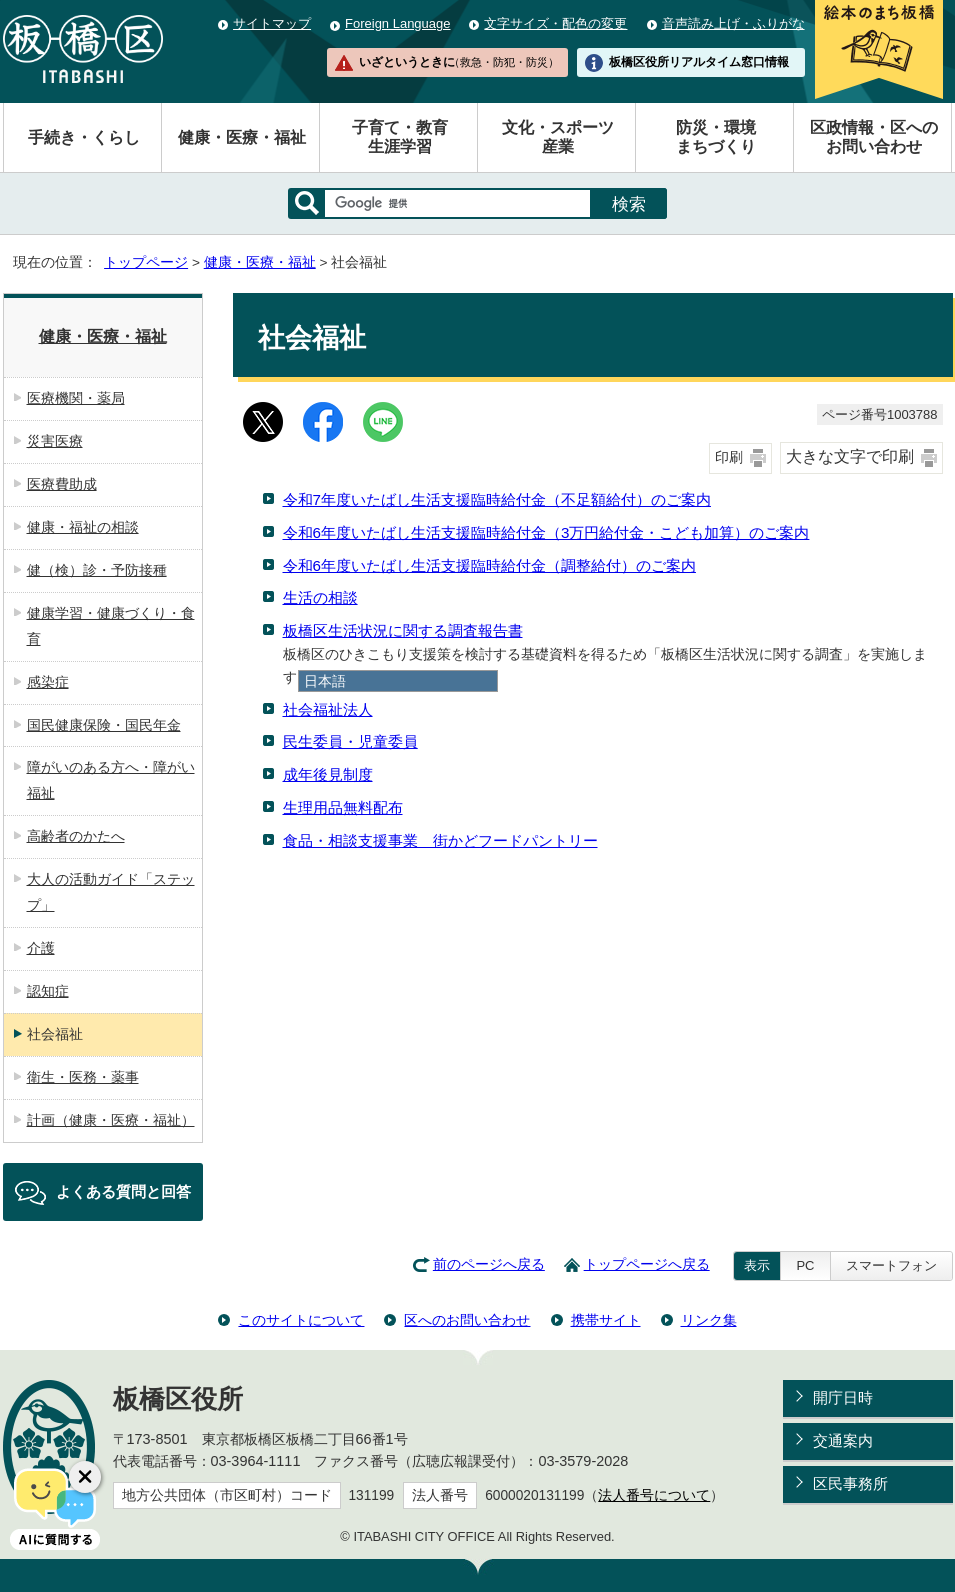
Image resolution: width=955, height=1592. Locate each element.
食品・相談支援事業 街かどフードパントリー (440, 840)
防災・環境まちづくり (716, 137)
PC (805, 1265)
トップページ (146, 262)
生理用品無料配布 (343, 807)
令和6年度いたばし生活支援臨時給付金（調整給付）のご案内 (489, 565)
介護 (41, 948)
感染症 (48, 682)
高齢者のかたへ (76, 836)
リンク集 (709, 1320)
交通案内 (843, 1440)
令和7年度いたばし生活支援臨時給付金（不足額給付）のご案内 (497, 499)
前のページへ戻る (489, 1264)
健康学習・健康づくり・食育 (111, 626)
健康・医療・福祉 (242, 137)
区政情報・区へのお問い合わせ (874, 137)
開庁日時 (843, 1397)
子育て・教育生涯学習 (400, 137)
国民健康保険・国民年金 (104, 725)
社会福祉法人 (328, 709)
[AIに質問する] (55, 1507)
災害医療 (55, 441)
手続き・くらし (84, 137)
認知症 (48, 991)
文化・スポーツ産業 (558, 137)
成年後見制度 (328, 774)
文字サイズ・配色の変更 (555, 23)
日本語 (325, 681)
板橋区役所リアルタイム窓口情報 (699, 62)
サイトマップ (272, 23)
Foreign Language (397, 23)
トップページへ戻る (647, 1264)
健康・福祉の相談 (83, 527)
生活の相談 (320, 597)
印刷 (729, 457)
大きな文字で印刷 (850, 456)
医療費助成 (62, 484)
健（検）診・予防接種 (97, 570)
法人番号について (654, 1495)
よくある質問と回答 (123, 1191)
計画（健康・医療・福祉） (111, 1120)
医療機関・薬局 (76, 398)
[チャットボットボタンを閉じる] (85, 1477)
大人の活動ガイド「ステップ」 (111, 892)
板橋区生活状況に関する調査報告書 (403, 630)
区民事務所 (850, 1483)
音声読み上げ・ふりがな (733, 23)
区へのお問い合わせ (467, 1320)
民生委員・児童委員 (350, 741)
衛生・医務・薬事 (83, 1077)
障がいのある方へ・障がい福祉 (111, 780)
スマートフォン (891, 1265)
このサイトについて (301, 1320)
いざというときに (459, 62)
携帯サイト (606, 1320)
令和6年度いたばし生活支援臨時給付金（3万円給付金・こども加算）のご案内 (546, 532)
